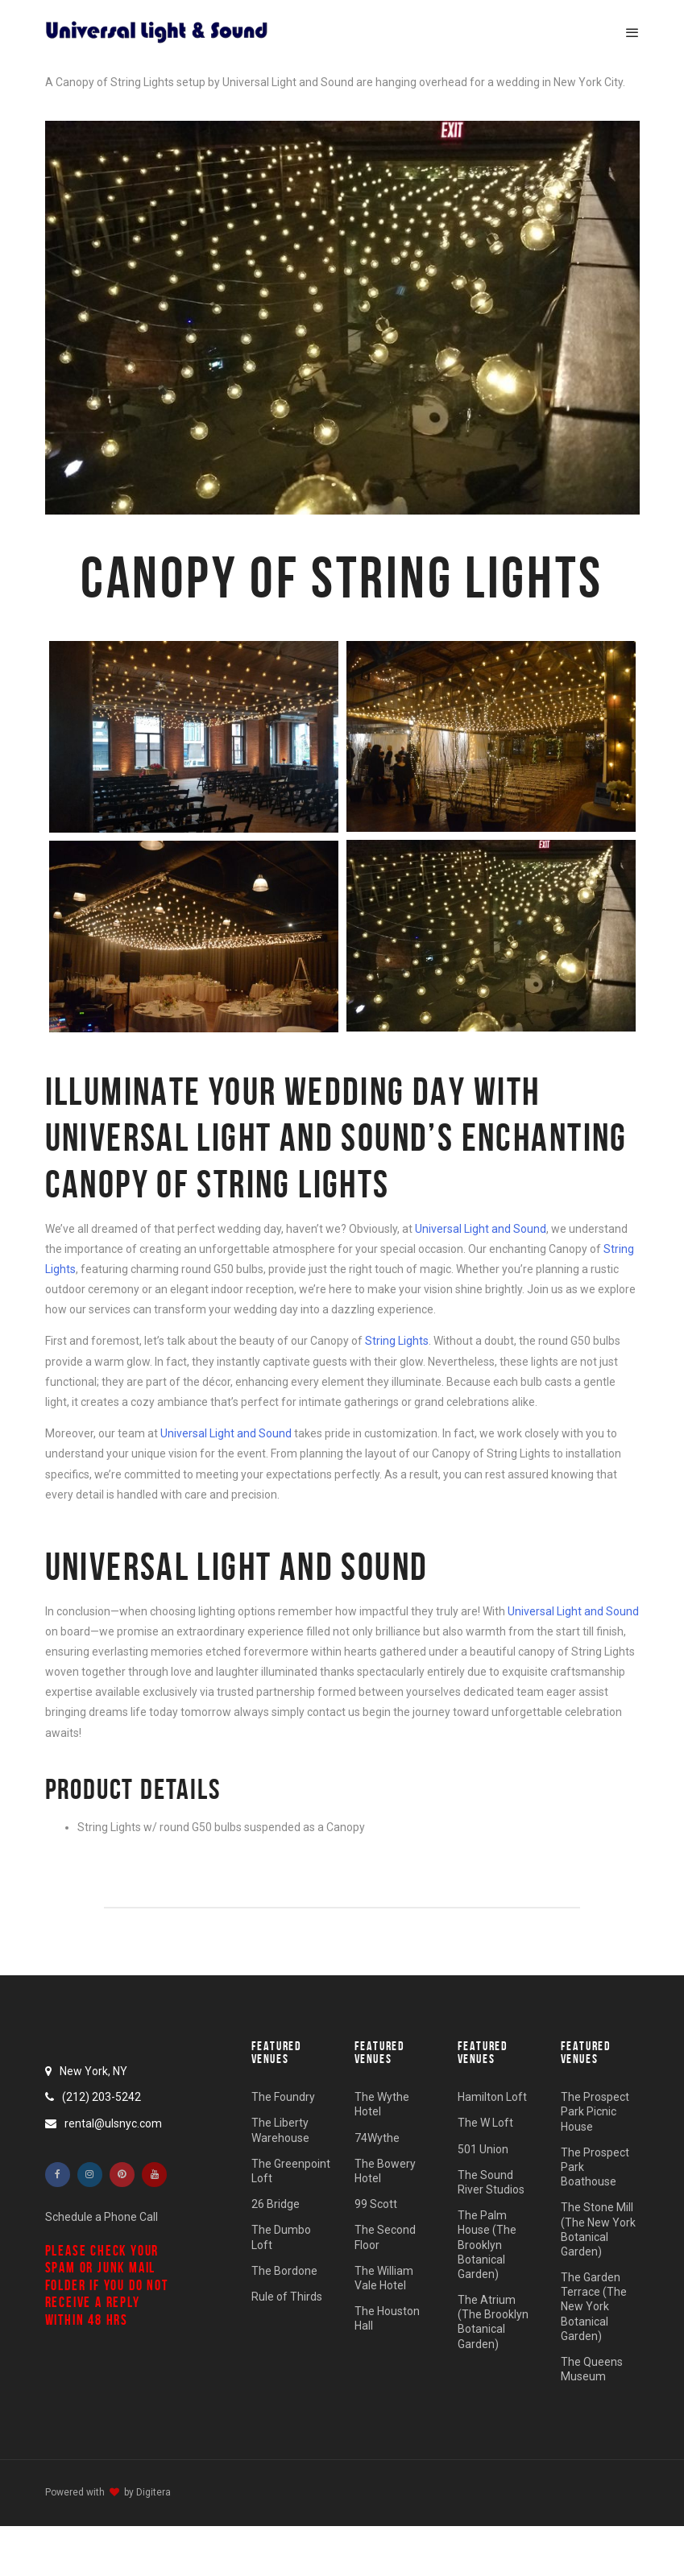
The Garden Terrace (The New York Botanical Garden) (594, 2306)
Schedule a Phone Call (101, 2216)
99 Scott (375, 2204)
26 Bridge (275, 2204)
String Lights (397, 1340)
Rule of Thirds (286, 2296)
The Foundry (283, 2096)
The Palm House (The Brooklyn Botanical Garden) (487, 2244)
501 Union (483, 2149)
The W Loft (485, 2122)
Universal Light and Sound (480, 1228)
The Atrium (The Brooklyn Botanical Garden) (493, 2322)
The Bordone (284, 2270)
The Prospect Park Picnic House (595, 2111)
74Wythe (377, 2138)
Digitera (153, 2492)
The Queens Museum (592, 2369)
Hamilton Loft (492, 2096)
